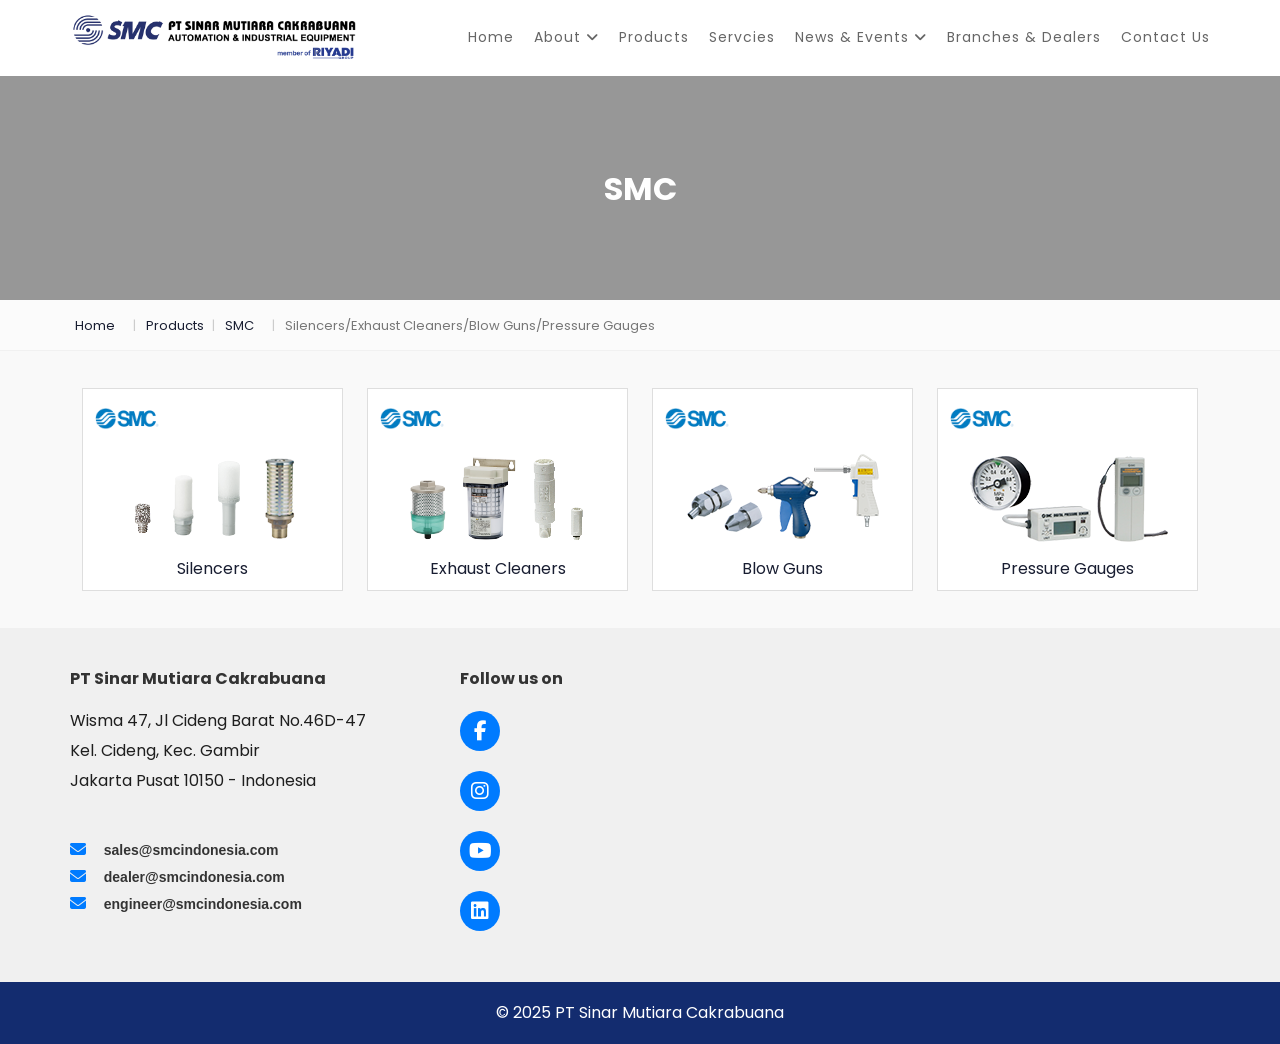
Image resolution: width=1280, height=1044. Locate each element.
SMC (239, 325)
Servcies (742, 37)
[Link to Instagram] (480, 791)
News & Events (861, 37)
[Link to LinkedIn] (480, 911)
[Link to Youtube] (480, 851)
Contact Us (1165, 37)
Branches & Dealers (1024, 37)
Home (491, 37)
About (566, 37)
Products (654, 37)
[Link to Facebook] (480, 731)
